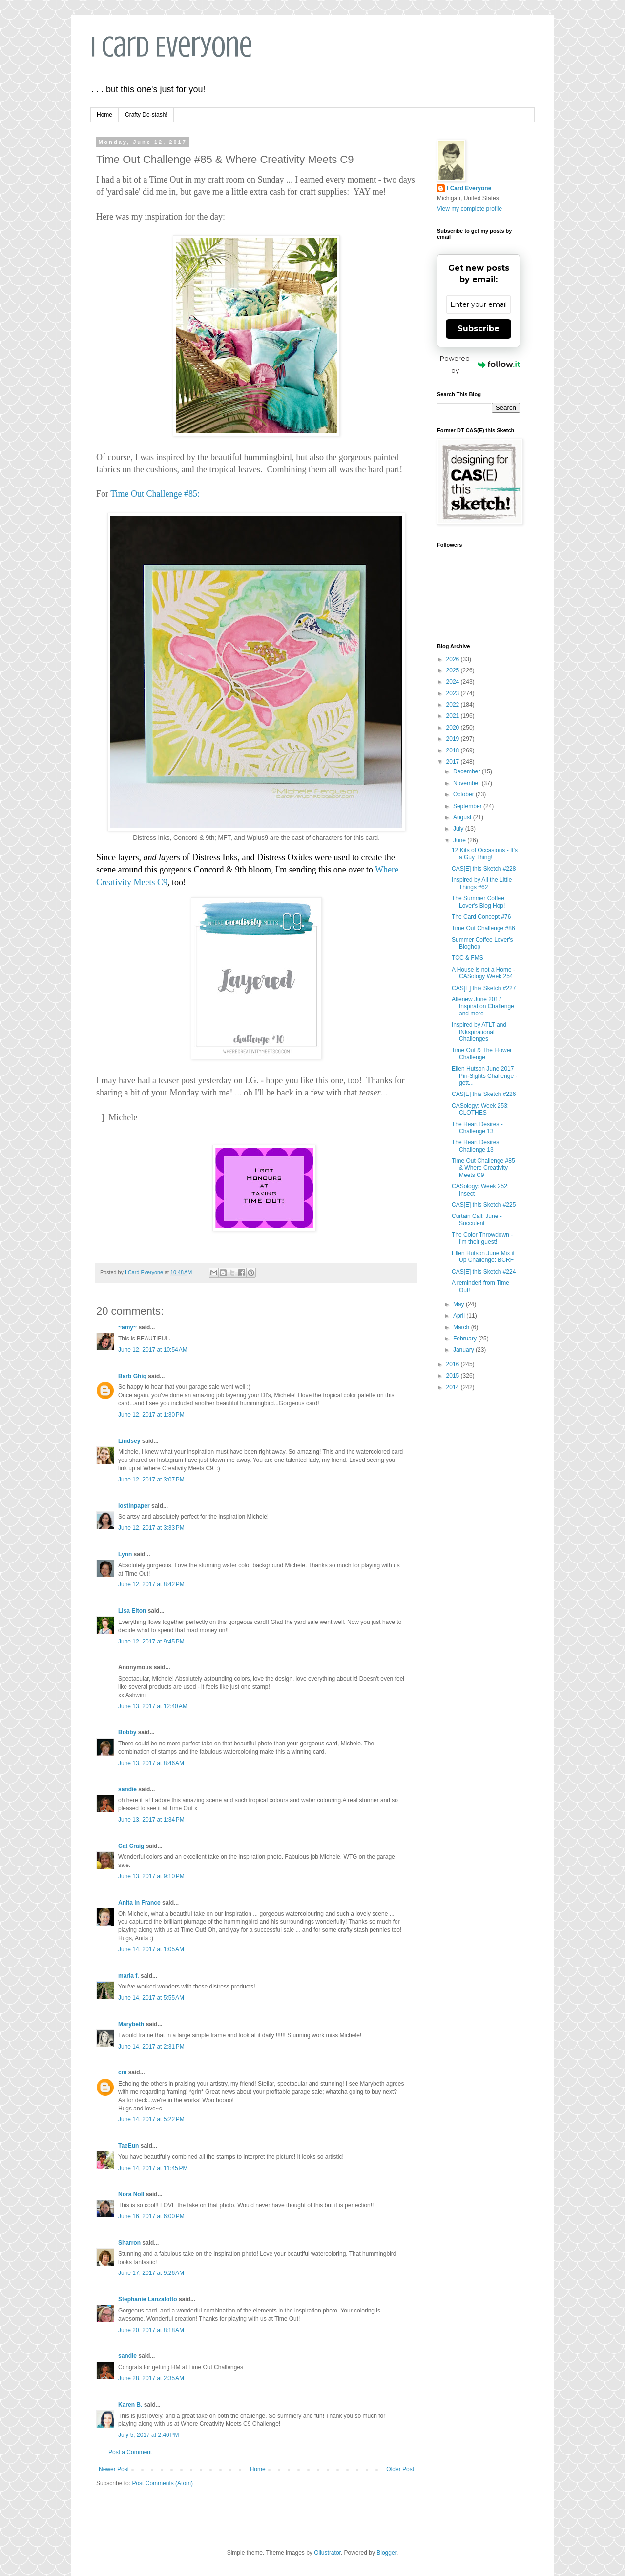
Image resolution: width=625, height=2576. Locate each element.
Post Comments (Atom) (162, 2483)
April (459, 1315)
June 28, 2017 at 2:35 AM (151, 2378)
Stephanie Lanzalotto (147, 2299)
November (467, 783)
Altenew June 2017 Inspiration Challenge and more (483, 1006)
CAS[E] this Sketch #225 (484, 1204)
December (467, 771)
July (459, 828)
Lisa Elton (132, 1610)
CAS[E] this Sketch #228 (484, 868)
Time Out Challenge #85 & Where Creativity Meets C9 (483, 1167)
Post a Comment (130, 2452)
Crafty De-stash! (146, 114)
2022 (453, 704)
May (459, 1304)
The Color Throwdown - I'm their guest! (482, 1238)
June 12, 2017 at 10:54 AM (153, 1349)
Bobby (127, 1732)
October (464, 794)
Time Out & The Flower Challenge (482, 1053)
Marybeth (131, 2024)
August (463, 817)
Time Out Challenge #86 (483, 928)
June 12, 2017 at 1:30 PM (151, 1414)
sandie (127, 1789)
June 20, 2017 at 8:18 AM (151, 2330)
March (462, 1327)
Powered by (480, 364)
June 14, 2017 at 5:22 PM (151, 2119)
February (465, 1338)
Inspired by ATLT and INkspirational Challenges (479, 1031)
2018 (453, 750)
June (460, 840)
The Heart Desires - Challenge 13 (477, 1128)
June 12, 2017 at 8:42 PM (151, 1584)
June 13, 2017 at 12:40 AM (153, 1706)
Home (104, 114)
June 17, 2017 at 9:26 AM (151, 2273)
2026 (453, 659)
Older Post (400, 2469)
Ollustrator (327, 2552)
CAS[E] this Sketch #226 (484, 1094)
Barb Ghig (132, 1376)
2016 (453, 1364)
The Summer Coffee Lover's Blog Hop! (478, 902)
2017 (453, 761)
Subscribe (479, 328)
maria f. (128, 1975)
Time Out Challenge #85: (155, 494)
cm (122, 2072)
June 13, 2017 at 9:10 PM (151, 1876)
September (468, 806)
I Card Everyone (171, 46)
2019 (453, 738)
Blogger (386, 2552)
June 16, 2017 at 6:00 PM (151, 2216)
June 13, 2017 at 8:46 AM (151, 1763)
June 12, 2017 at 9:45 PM (151, 1641)
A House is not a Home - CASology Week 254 (483, 973)
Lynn (125, 1554)
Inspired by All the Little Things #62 (482, 883)
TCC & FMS (467, 957)
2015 (453, 1375)
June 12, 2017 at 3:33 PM (151, 1527)
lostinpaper (134, 1505)
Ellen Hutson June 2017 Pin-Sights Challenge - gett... (484, 1075)
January (464, 1349)
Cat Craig (131, 1846)
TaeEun (128, 2145)
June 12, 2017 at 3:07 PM (151, 1479)
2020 (453, 727)
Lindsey (129, 1441)
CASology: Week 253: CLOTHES (480, 1109)
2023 (453, 693)
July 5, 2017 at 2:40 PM (148, 2435)
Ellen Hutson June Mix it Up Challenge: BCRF (483, 1256)
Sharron (129, 2242)
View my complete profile (469, 208)
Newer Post (114, 2469)
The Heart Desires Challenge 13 (475, 1146)
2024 (453, 681)
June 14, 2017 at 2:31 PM (151, 2046)
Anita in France (139, 1902)
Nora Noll (131, 2194)
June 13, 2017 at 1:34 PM (151, 1819)
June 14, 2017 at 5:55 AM (151, 1997)
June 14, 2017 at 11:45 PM (153, 2168)
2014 (453, 1387)
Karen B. (130, 2404)
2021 (453, 715)
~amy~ (127, 1327)
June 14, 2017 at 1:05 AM (151, 1949)
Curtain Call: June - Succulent (477, 1219)
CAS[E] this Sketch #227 (484, 988)
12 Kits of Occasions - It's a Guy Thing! (485, 853)
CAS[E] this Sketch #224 (484, 1271)
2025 (453, 670)
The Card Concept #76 (481, 916)
